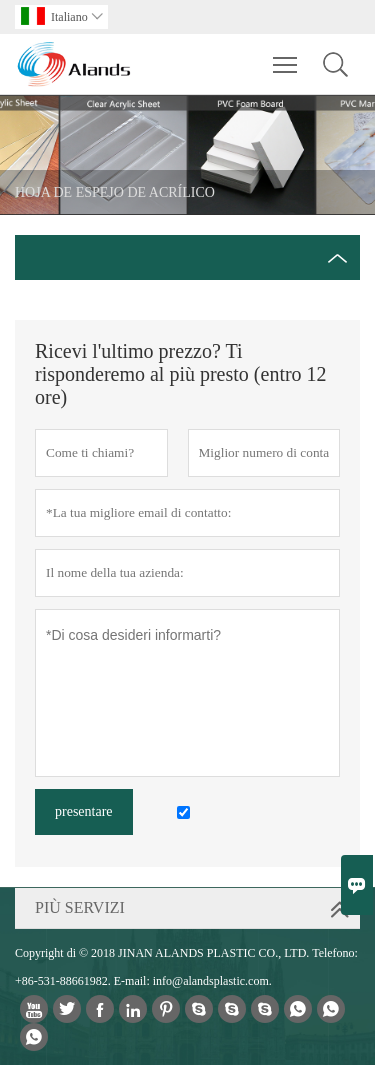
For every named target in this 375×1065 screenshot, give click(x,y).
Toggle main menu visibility (286, 55)
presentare (84, 811)
